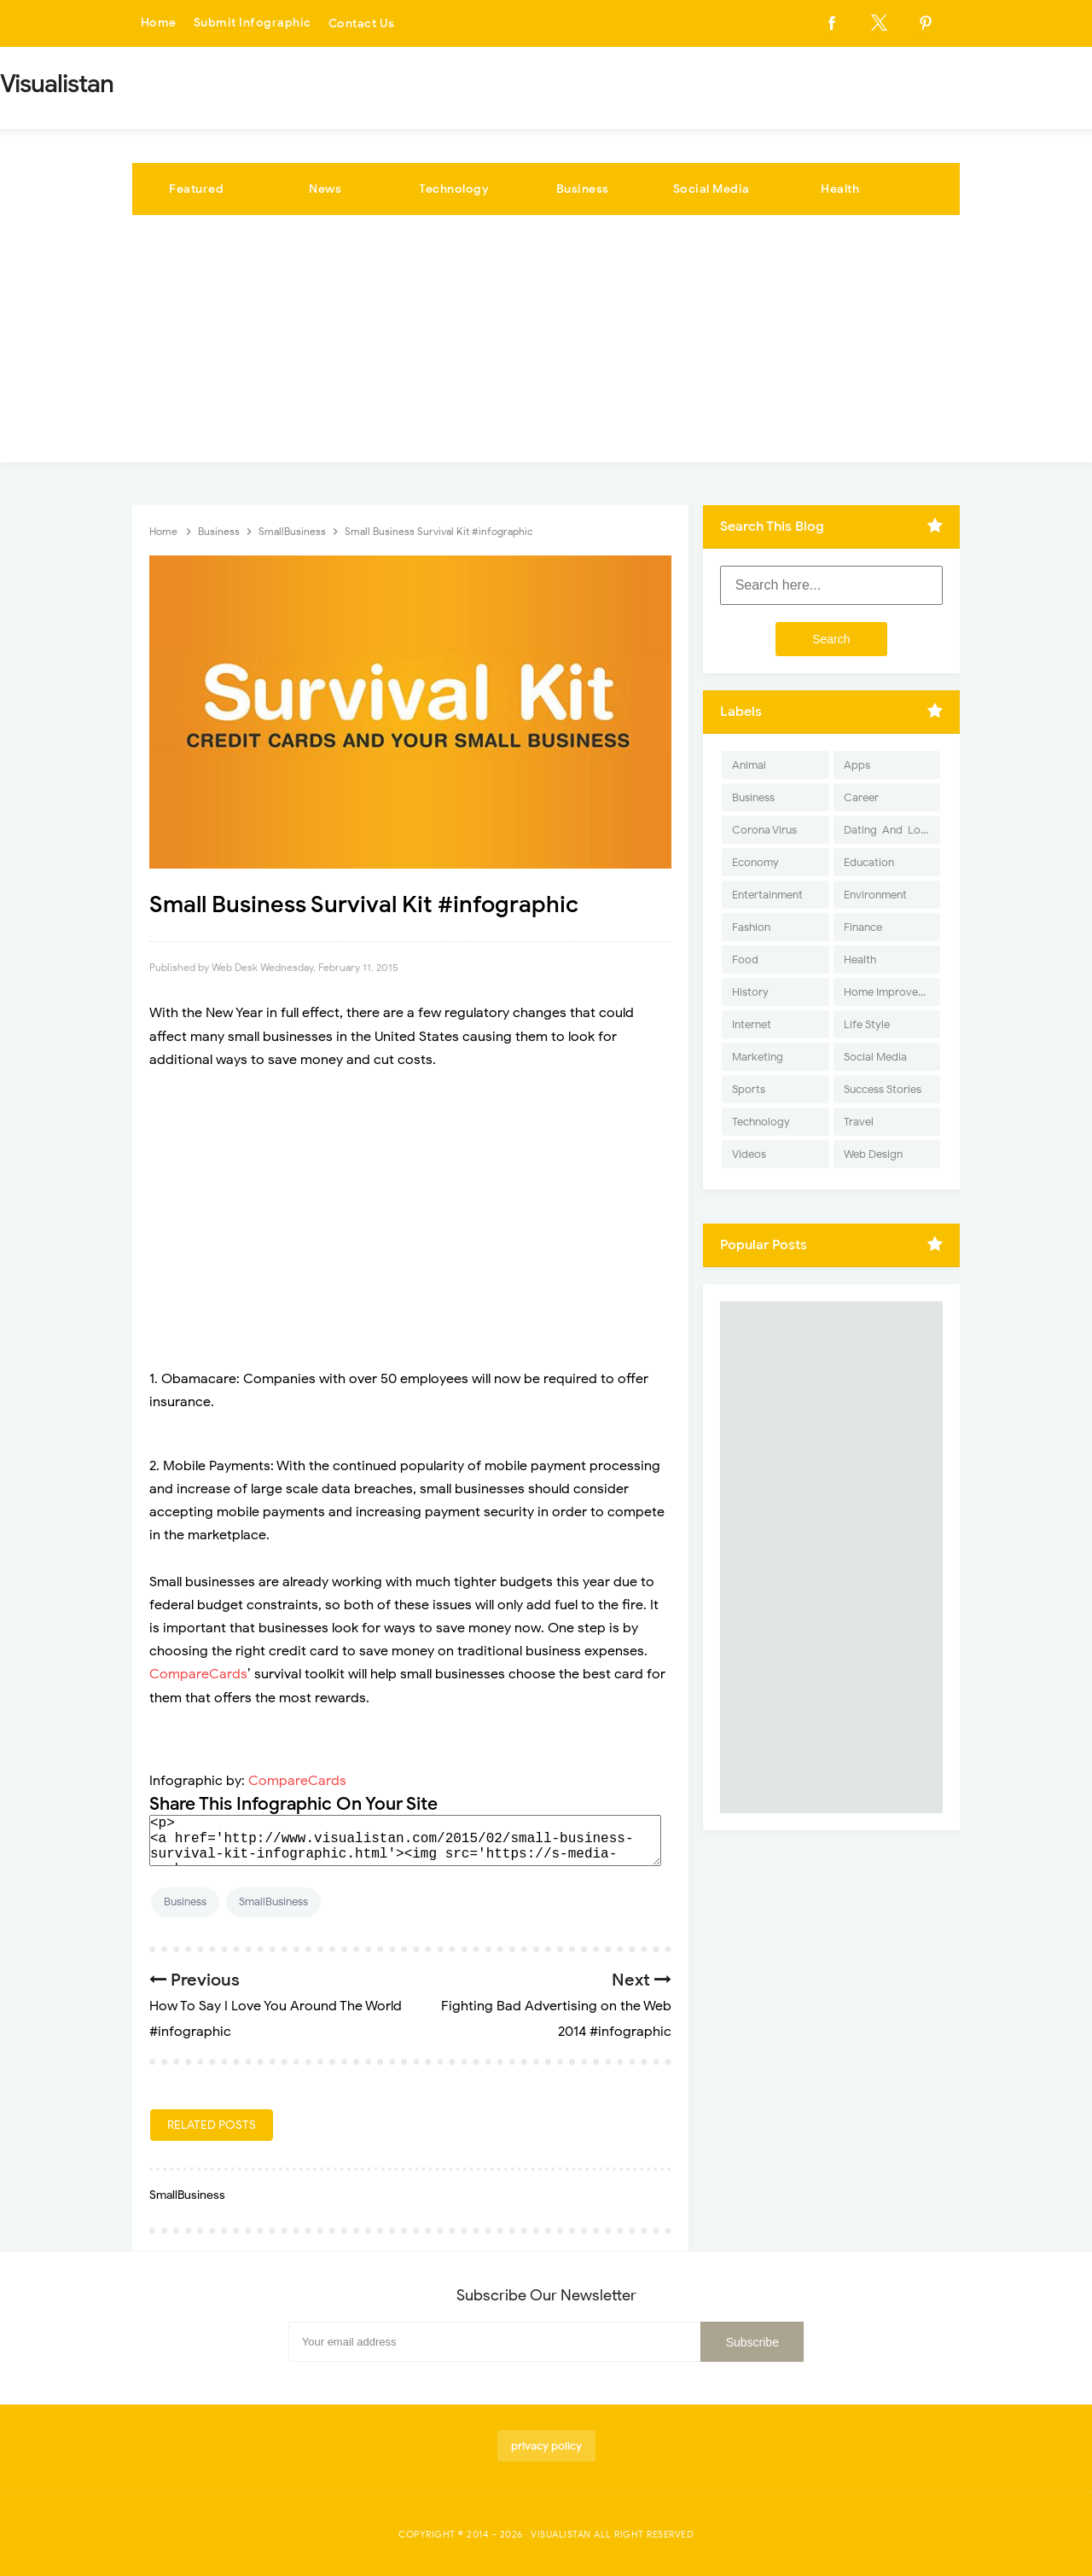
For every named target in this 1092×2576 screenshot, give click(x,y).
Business (582, 189)
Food (745, 959)
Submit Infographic (252, 23)
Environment (875, 894)
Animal (749, 765)
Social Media (711, 189)
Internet (751, 1024)
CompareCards (198, 1674)
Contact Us (361, 23)
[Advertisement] (546, 343)
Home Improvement (892, 992)
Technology (454, 189)
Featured (196, 189)
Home (159, 23)
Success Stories (882, 1089)
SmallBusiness (273, 1901)
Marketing (757, 1057)
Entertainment (767, 894)
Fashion (751, 927)
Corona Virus (764, 830)
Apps (857, 765)
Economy (755, 862)
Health (840, 189)
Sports (748, 1089)
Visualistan (561, 2534)
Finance (863, 927)
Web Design (873, 1154)
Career (861, 797)
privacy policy (546, 2446)
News (325, 189)
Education (869, 862)
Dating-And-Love (888, 830)
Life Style (867, 1024)
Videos (749, 1154)
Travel (859, 1121)
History (750, 992)
